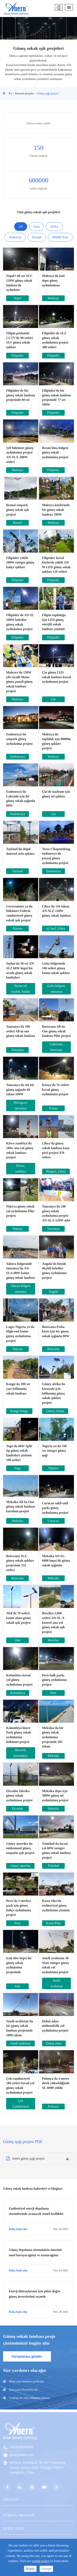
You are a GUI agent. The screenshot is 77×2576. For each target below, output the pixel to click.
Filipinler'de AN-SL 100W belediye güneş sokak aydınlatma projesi (20, 622)
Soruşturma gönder (27, 2356)
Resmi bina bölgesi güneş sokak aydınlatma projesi (55, 452)
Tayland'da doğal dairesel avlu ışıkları (20, 851)
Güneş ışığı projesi (48, 93)
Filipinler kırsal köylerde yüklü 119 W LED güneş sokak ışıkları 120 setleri (56, 565)
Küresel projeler (24, 93)
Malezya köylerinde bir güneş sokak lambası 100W (56, 509)
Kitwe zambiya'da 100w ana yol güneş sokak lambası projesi (19, 1150)
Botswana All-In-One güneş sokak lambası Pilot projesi (56, 1031)
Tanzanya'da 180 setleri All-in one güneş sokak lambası (20, 1031)
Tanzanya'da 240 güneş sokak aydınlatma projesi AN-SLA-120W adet (56, 1213)
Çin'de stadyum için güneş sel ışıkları (56, 794)
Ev (10, 93)
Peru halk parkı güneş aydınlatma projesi (54, 1679)
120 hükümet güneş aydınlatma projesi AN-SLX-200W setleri (19, 455)
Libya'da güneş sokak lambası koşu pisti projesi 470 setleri (55, 1150)
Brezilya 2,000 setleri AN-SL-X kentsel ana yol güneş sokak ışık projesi (53, 1622)
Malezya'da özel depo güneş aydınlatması (53, 280)
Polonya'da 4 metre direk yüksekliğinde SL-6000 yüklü (56, 2083)
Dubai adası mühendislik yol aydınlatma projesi (55, 2025)
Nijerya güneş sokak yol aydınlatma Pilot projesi (20, 1211)
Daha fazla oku (38, 2229)
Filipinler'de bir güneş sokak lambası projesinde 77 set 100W (56, 397)
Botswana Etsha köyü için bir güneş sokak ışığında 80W (55, 1331)
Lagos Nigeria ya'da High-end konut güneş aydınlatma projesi (20, 1333)
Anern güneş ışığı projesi (25, 2158)
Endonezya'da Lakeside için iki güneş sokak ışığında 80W (20, 798)
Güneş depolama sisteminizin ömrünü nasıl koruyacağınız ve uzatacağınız (35, 2252)
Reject (30, 2568)
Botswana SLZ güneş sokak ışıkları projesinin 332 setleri (20, 1563)
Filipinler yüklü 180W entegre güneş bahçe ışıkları (20, 562)
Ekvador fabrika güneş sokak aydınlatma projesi (19, 1795)
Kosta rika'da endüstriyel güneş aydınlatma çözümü (56, 1905)
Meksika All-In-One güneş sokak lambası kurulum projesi (20, 1506)
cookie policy (41, 2561)
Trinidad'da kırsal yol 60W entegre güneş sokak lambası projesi (56, 1850)
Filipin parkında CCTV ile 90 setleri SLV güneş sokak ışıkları (19, 340)
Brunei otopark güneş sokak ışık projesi (17, 509)
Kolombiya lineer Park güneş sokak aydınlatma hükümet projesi (18, 1735)
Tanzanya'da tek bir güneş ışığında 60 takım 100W (20, 1089)
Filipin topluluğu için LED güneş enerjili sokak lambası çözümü (54, 622)
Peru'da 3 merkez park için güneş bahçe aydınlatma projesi (18, 1907)
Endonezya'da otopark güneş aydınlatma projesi (19, 738)
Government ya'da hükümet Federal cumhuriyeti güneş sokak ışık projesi (19, 913)
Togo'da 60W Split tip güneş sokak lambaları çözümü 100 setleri (19, 1453)
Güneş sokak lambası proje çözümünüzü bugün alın (29, 2340)
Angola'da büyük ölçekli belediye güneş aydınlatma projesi (54, 1270)
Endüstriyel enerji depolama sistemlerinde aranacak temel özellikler (36, 2211)
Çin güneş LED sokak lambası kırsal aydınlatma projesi (56, 677)
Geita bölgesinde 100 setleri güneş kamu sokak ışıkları (56, 968)
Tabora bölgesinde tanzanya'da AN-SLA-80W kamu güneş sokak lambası (20, 1270)
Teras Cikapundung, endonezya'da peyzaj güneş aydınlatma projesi (56, 856)
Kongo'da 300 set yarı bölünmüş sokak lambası (18, 1388)
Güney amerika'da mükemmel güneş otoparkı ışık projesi (20, 1848)
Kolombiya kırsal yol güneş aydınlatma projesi (19, 1679)
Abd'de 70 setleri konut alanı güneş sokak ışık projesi (18, 1617)
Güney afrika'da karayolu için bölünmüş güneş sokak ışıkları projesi (53, 1393)
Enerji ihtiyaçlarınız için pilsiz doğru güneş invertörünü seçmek (35, 2293)
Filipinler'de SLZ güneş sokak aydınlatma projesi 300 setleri (55, 340)
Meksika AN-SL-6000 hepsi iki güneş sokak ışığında (56, 1560)
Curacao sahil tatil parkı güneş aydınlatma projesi (55, 1507)
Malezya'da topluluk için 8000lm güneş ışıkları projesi (56, 741)
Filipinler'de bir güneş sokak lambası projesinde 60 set (20, 395)
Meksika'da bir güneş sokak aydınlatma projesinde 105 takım (52, 1737)
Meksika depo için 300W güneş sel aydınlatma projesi (55, 1795)
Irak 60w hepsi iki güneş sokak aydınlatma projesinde (18, 1965)
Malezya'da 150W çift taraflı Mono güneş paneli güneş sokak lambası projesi (19, 682)
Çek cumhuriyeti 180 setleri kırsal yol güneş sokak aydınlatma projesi (20, 2085)
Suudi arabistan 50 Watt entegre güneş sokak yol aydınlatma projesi (55, 1965)
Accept (46, 2568)
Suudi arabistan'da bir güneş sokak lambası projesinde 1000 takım (19, 2028)
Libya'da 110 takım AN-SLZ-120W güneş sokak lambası (56, 911)
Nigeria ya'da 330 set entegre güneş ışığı (54, 1450)
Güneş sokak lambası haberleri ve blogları (32, 2188)
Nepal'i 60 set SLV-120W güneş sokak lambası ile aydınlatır (19, 282)
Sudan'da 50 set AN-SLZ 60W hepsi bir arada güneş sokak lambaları (20, 970)
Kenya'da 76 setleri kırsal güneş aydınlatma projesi (55, 1089)
